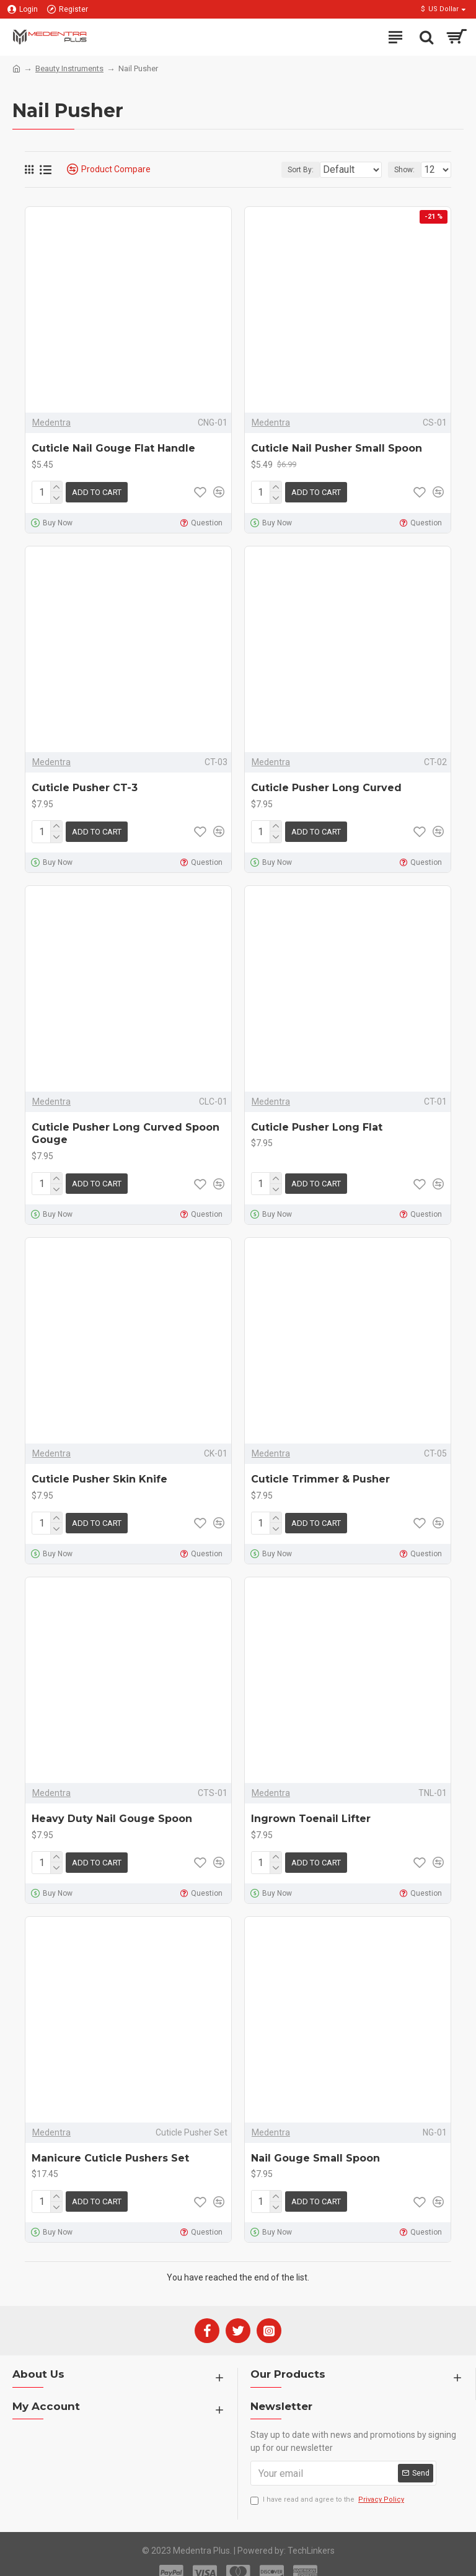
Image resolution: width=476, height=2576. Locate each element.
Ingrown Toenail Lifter (311, 1809)
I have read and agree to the (328, 2485)
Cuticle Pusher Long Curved (326, 785)
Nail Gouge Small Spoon (315, 2146)
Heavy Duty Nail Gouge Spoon (112, 1809)
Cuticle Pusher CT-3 (85, 785)
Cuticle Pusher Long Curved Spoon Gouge (125, 1128)
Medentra (51, 422)
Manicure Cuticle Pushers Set (110, 2146)
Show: (404, 169)
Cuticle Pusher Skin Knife (99, 1472)
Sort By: (269, 169)
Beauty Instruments (69, 68)
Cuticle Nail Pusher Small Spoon (336, 448)
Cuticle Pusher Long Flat (316, 1122)
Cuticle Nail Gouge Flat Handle (113, 448)
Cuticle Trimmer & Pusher (320, 1472)
